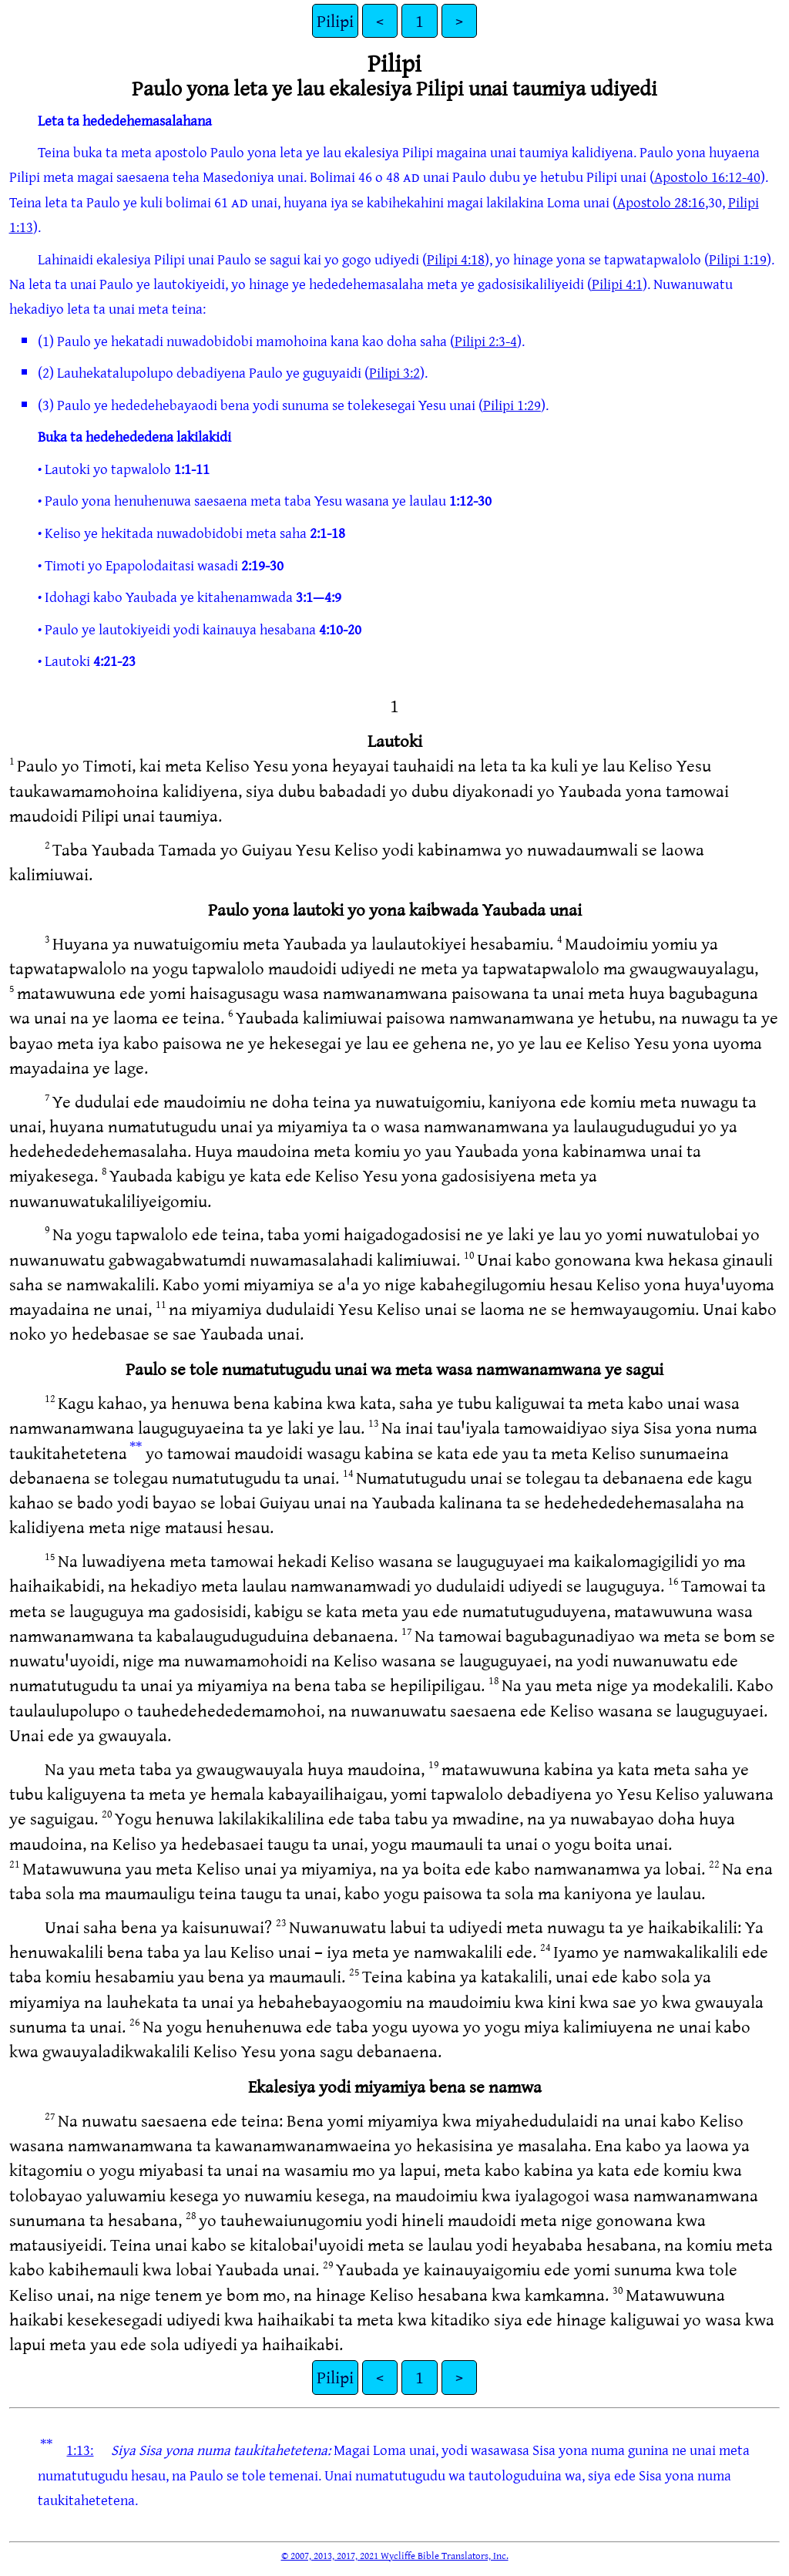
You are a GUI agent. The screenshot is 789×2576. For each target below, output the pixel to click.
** (135, 1447)
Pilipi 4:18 (456, 259)
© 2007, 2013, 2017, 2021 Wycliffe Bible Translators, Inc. (395, 2555)
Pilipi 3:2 (394, 372)
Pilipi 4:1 (617, 283)
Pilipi (335, 20)
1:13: (79, 2449)
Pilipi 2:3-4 (486, 340)
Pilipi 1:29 (512, 404)
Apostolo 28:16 (661, 202)
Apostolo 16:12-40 (707, 176)
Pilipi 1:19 (738, 259)
